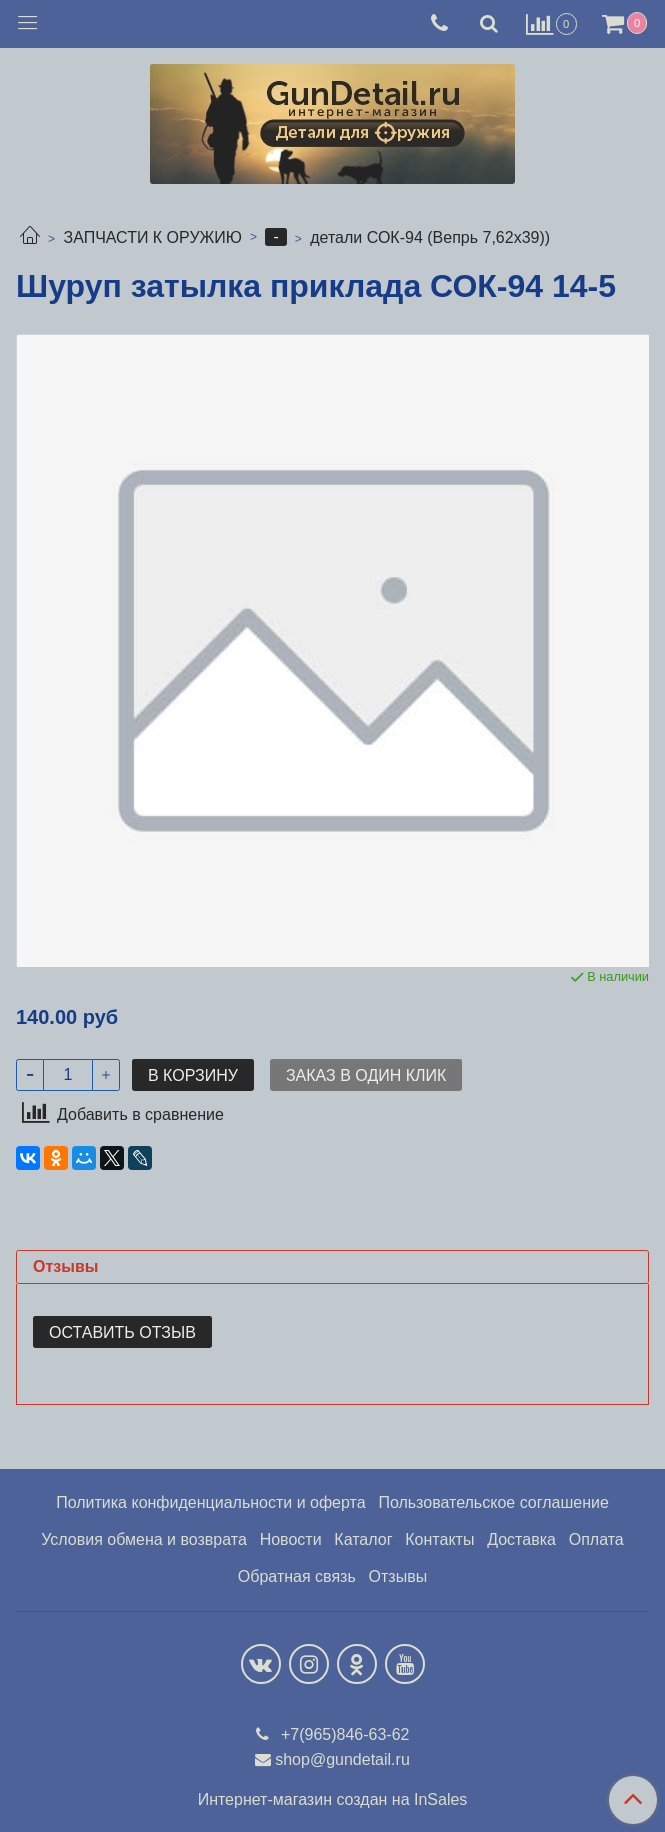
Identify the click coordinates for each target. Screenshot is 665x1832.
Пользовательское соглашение (493, 1502)
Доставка (521, 1539)
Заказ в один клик (366, 1075)
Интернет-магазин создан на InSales (333, 1800)
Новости (291, 1539)
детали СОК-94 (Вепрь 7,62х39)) (430, 237)
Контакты (439, 1539)
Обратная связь (297, 1576)
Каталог (363, 1539)
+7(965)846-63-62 (343, 1734)
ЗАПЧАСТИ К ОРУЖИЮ (152, 237)
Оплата (596, 1539)
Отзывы (398, 1576)
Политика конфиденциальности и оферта (210, 1502)
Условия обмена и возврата (144, 1539)
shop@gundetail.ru (342, 1759)
